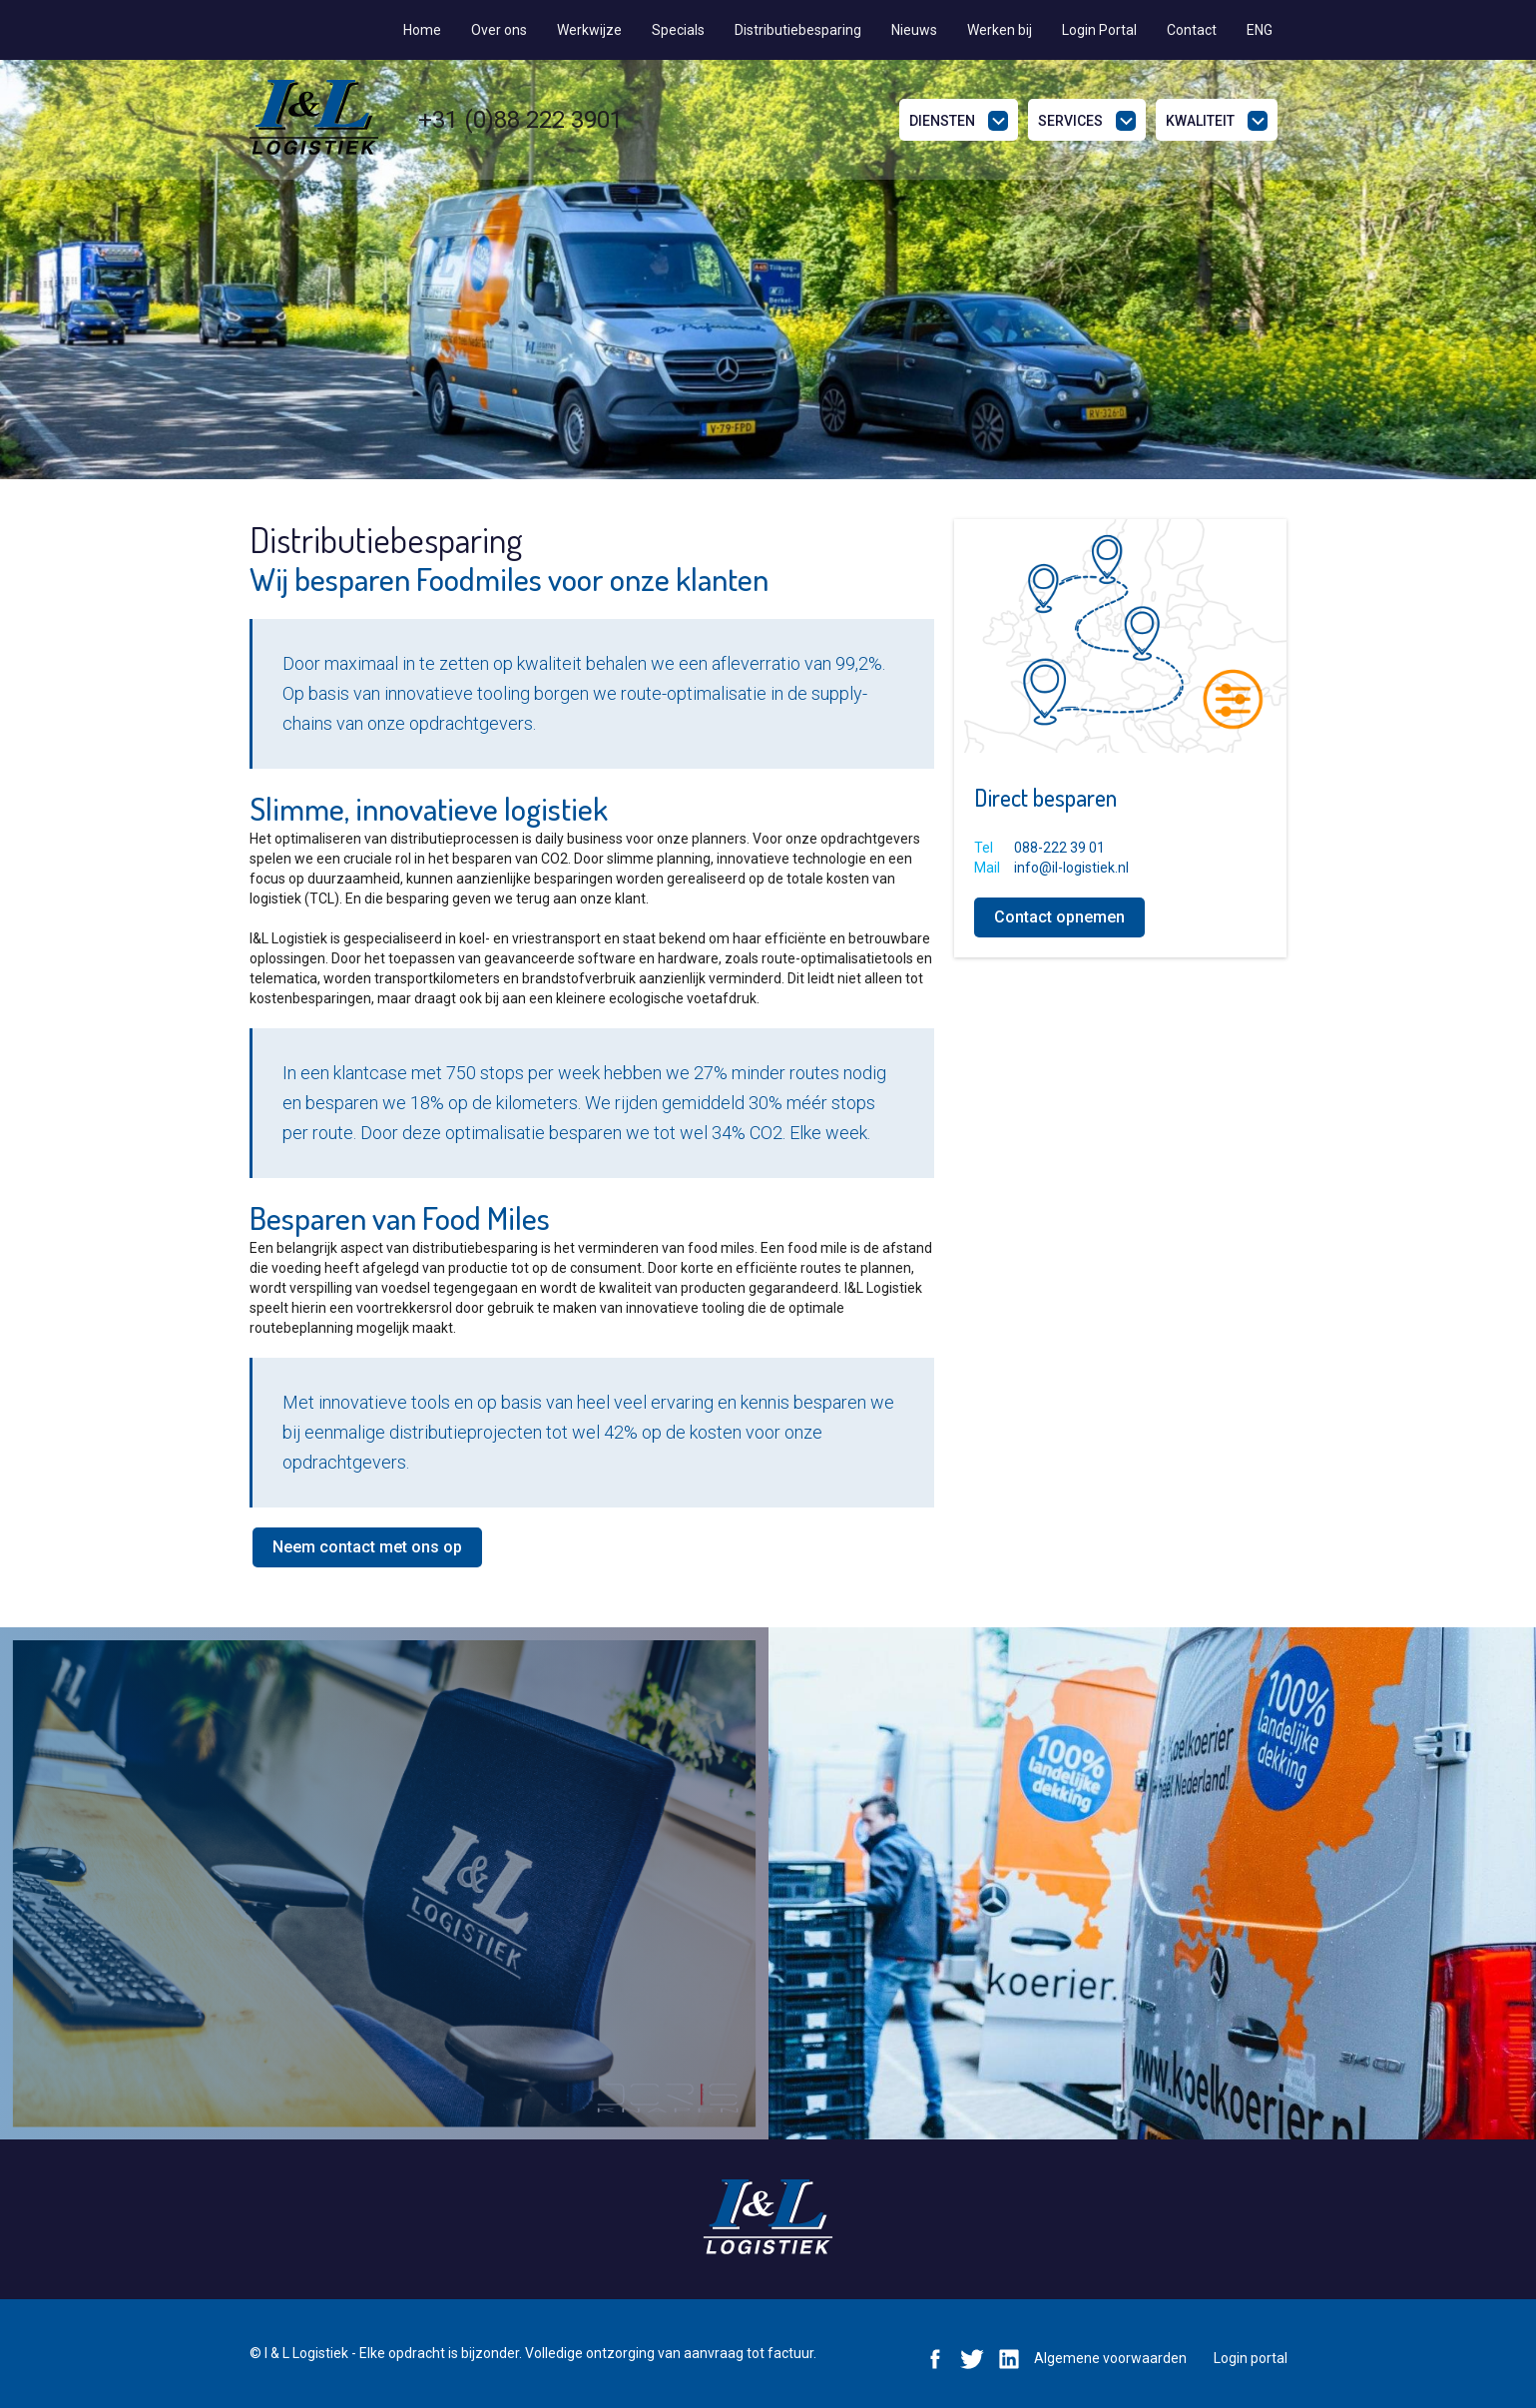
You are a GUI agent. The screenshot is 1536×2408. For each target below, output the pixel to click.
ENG (1260, 30)
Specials (678, 30)
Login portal (1250, 2358)
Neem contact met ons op (367, 1546)
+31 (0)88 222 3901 (520, 120)
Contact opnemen (1059, 916)
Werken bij (999, 30)
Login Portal (1099, 30)
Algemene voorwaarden (1110, 2358)
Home (422, 30)
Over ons (499, 30)
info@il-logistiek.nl (1071, 868)
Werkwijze (589, 30)
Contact (1192, 30)
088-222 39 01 (1059, 848)
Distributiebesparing (798, 30)
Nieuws (914, 30)
